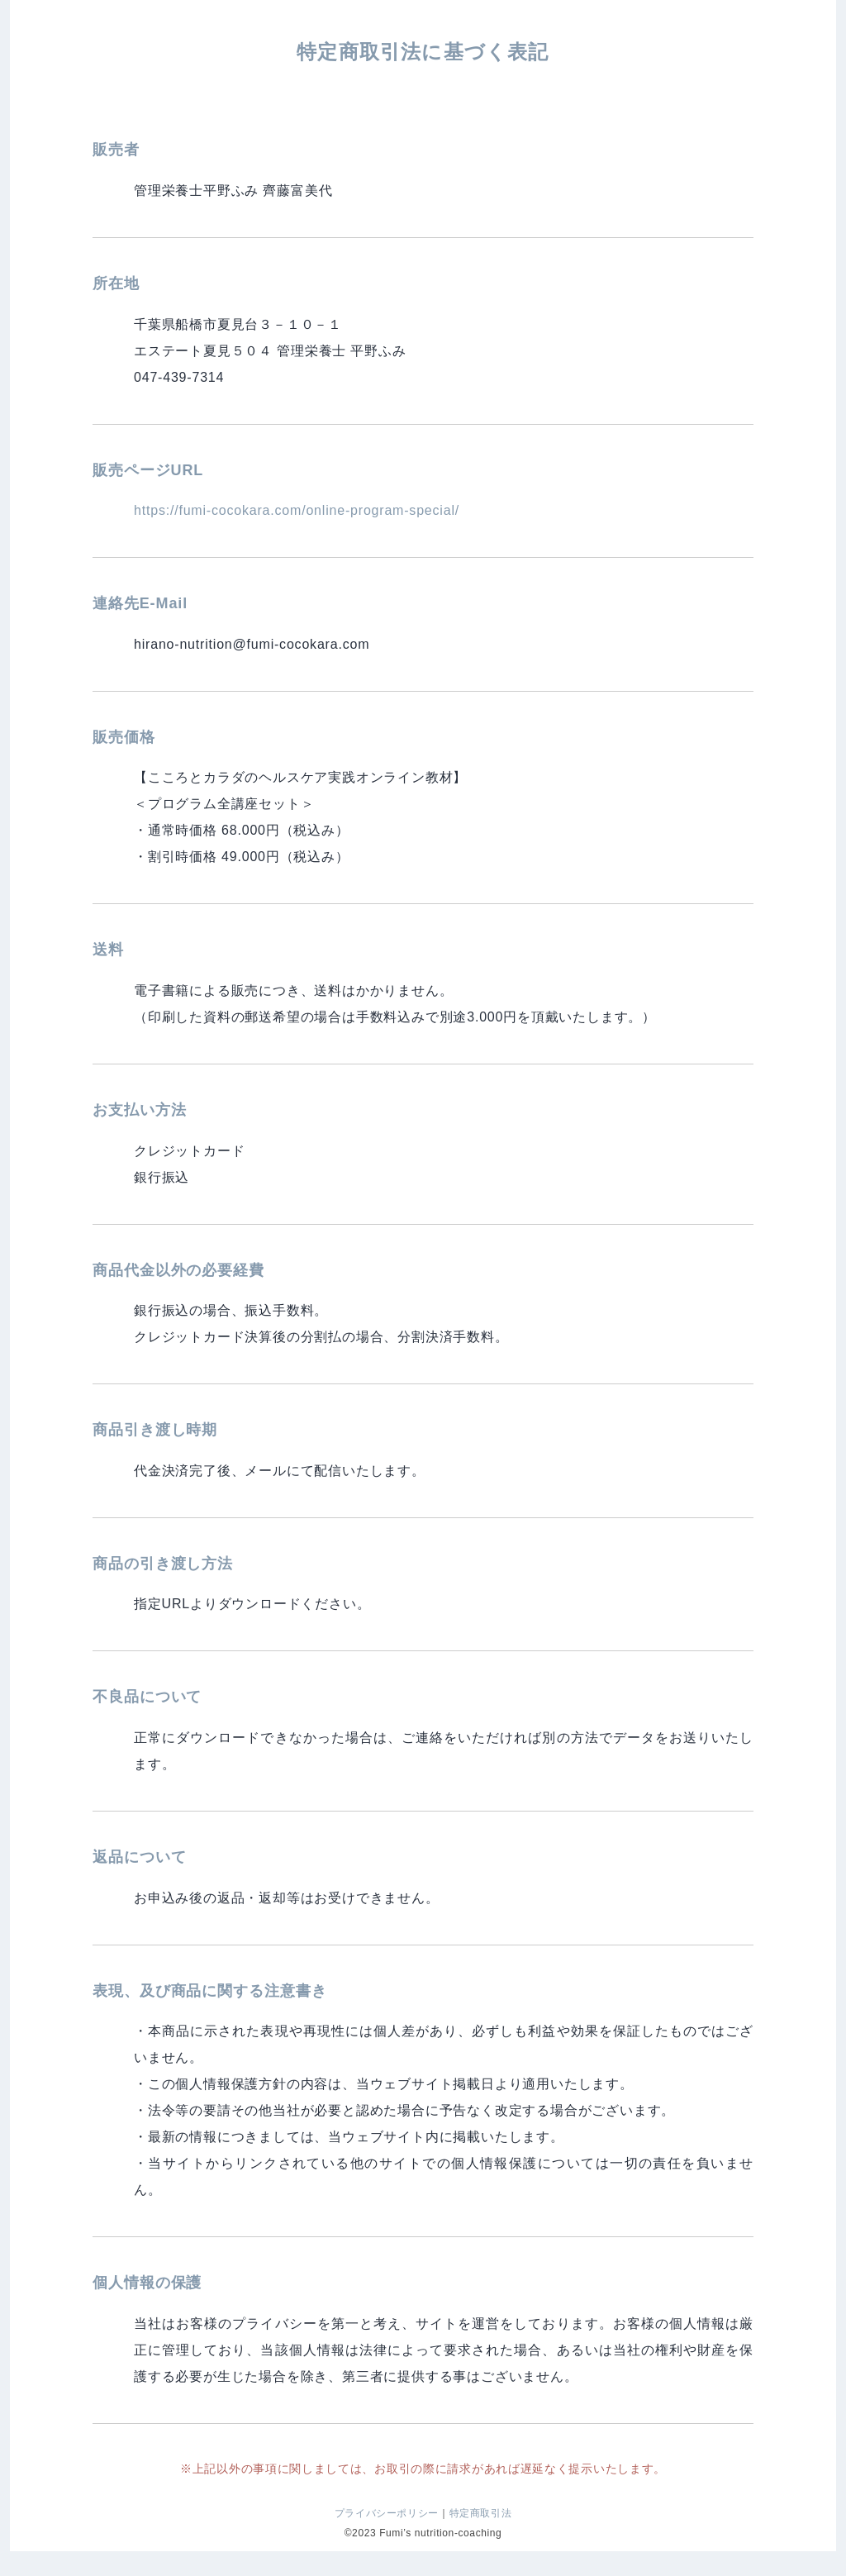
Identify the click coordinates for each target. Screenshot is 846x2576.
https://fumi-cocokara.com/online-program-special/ (296, 510)
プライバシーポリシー (387, 2513)
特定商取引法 (480, 2513)
